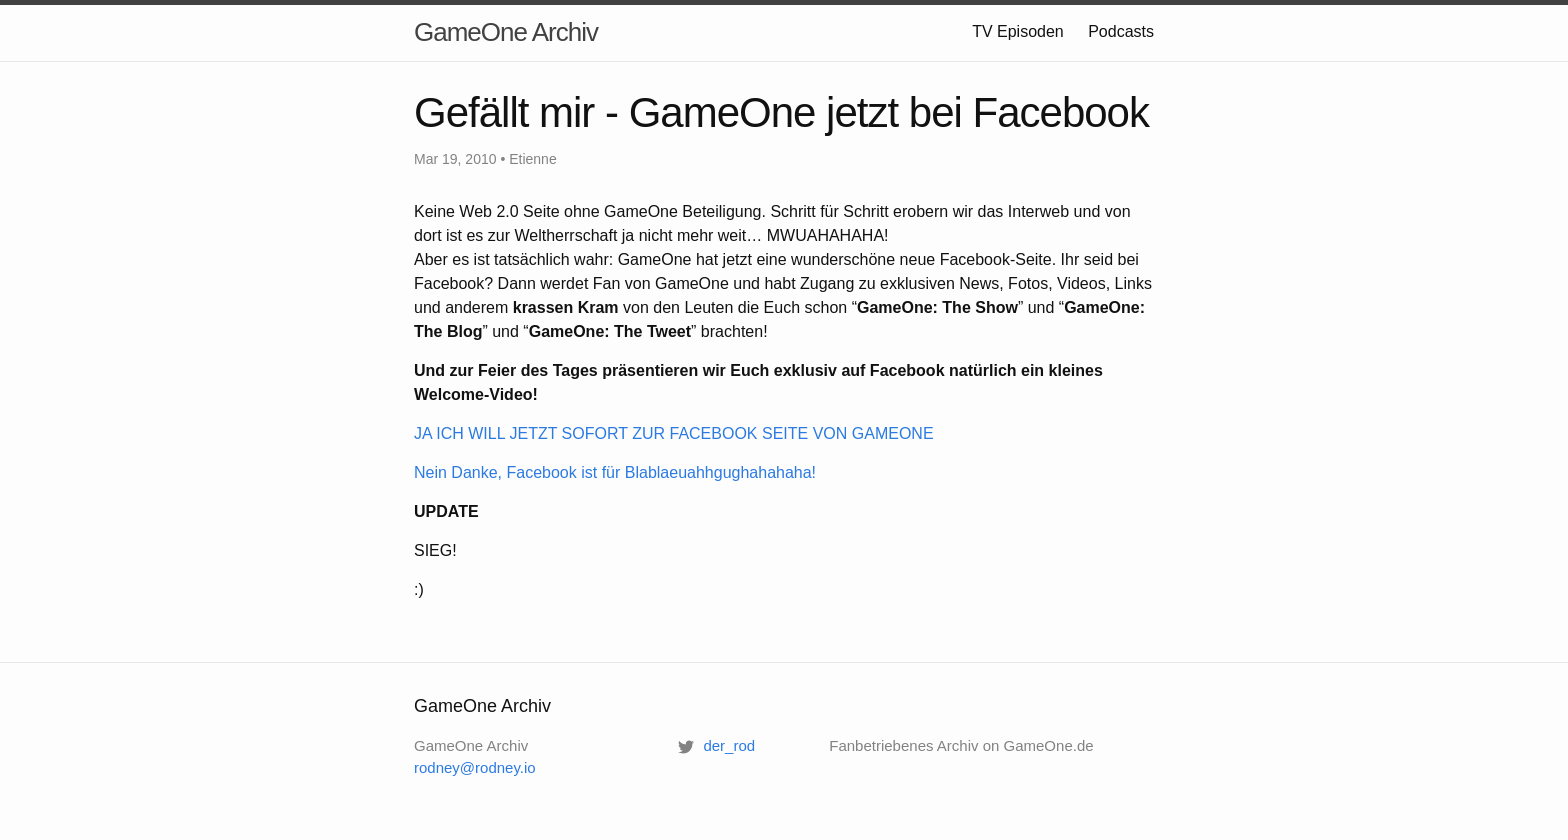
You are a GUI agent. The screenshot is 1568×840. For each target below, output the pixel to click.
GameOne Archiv (506, 32)
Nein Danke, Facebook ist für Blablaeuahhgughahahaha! (615, 472)
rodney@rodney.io (475, 767)
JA (674, 433)
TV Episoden (1018, 31)
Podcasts (1121, 31)
